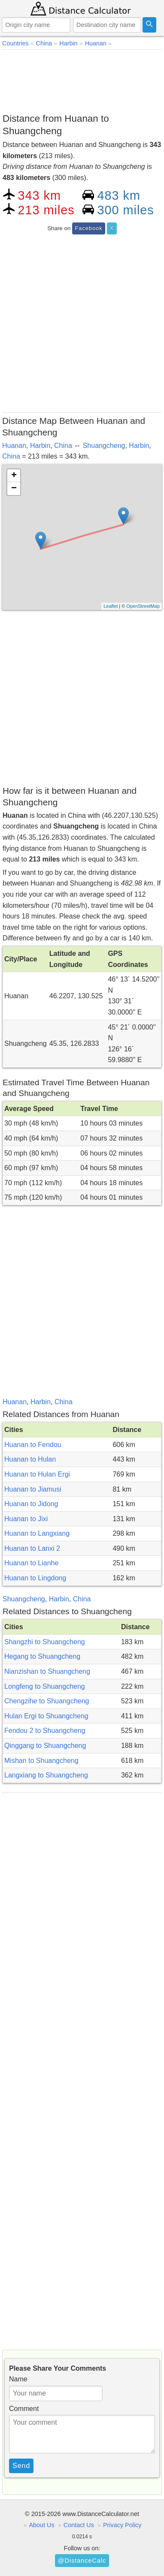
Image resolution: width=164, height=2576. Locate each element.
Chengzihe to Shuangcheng (46, 1701)
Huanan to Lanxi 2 (32, 1548)
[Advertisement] (82, 79)
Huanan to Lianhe (31, 1563)
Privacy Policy (122, 2525)
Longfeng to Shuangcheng (44, 1686)
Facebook (88, 228)
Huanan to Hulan (30, 1459)
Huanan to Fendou (32, 1444)
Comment (24, 2408)
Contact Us (79, 2525)
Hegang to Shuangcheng (42, 1656)
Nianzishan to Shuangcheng (47, 1671)
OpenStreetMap (143, 606)
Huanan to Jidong (31, 1503)
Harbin (40, 445)
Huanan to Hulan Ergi (37, 1474)
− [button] (14, 488)
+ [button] (14, 475)
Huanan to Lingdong (35, 1578)
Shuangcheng (104, 445)
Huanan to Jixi (26, 1518)
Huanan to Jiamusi (32, 1489)
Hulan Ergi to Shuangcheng (46, 1716)
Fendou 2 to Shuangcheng (44, 1730)
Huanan (14, 445)
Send (21, 2465)
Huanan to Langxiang (37, 1533)
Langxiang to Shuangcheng (46, 1775)
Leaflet (110, 606)
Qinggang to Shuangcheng (45, 1745)
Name (18, 2379)
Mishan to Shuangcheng (41, 1760)
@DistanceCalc (82, 2560)
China (63, 445)
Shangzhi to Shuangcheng (44, 1641)
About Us (42, 2525)
